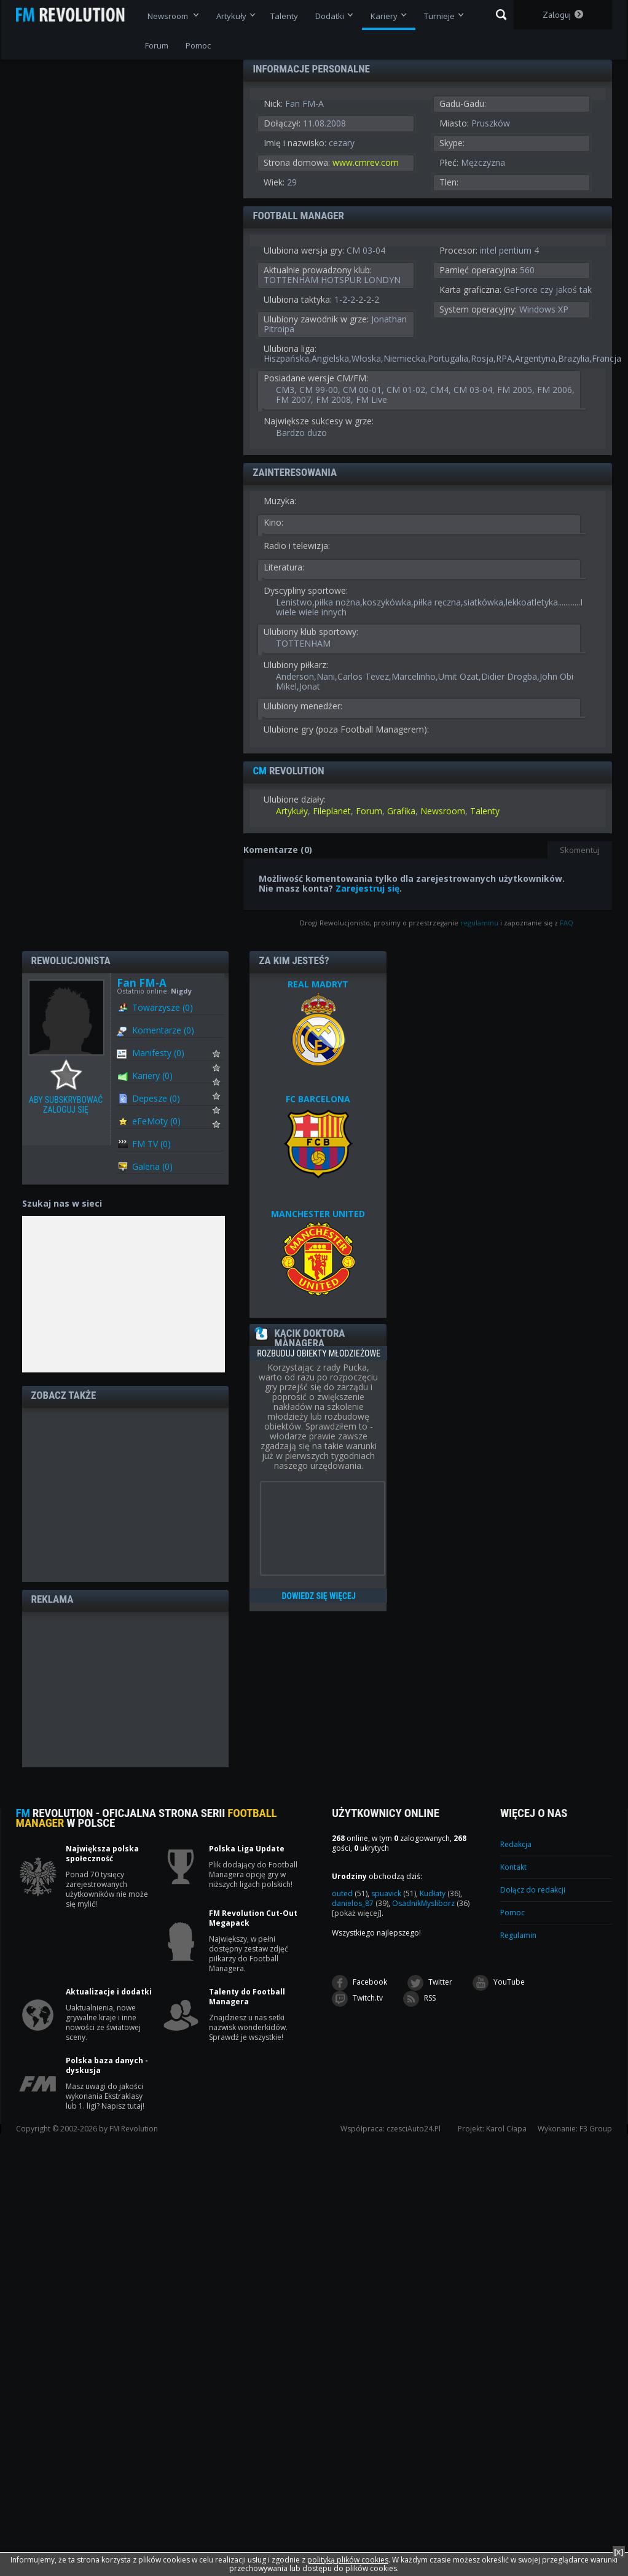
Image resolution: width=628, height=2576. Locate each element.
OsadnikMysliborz (430, 1903)
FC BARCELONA (318, 1099)
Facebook (359, 1983)
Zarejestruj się (367, 888)
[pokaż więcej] (357, 1913)
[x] (619, 2552)
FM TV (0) (151, 1144)
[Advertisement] (125, 1494)
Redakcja (516, 1844)
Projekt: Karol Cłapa (492, 2129)
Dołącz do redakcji (532, 1890)
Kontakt (513, 1867)
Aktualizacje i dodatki (109, 1992)
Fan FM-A (142, 983)
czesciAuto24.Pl (414, 2129)
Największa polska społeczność (102, 1854)
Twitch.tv (357, 1999)
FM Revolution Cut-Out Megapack (253, 1918)
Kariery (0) (152, 1075)
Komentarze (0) (163, 1030)
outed (349, 1893)
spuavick (393, 1893)
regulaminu (479, 922)
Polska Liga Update (247, 1849)
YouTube (499, 1983)
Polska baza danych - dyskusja (107, 2066)
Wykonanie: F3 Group (575, 2129)
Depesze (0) (156, 1098)
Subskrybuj (224, 1057)
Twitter (429, 1983)
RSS (419, 1999)
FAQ (566, 922)
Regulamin (518, 1935)
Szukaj (501, 14)
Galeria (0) (152, 1166)
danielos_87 (360, 1903)
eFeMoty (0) (156, 1121)
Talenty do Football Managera (247, 1997)
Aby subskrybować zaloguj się (69, 1075)
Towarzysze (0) (162, 1007)
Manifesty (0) (158, 1053)
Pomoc (512, 1912)
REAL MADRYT (318, 984)
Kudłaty (440, 1893)
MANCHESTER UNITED (318, 1214)
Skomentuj (580, 849)
